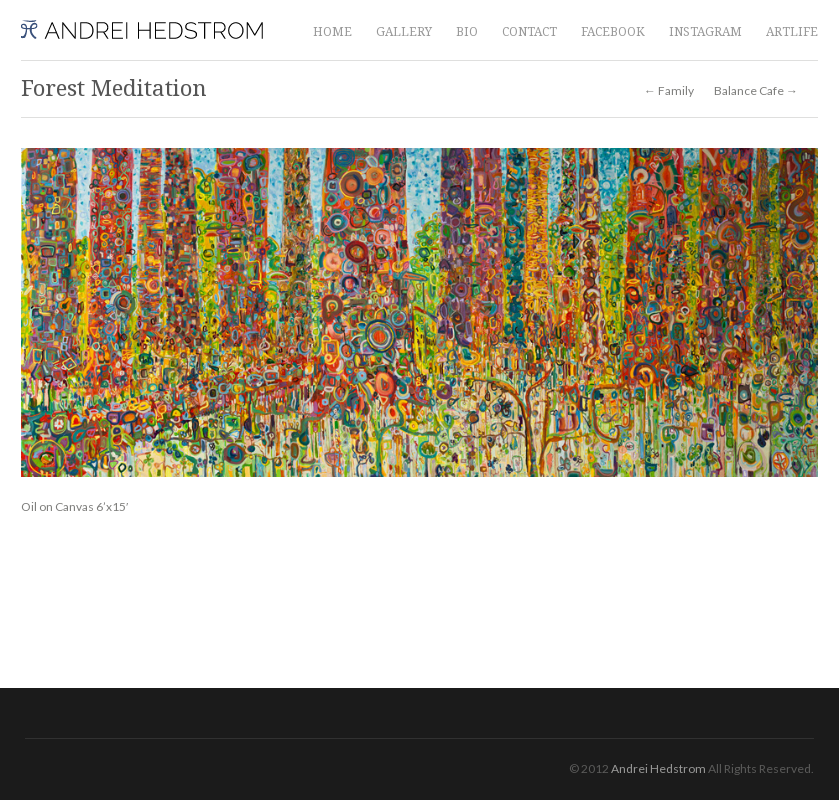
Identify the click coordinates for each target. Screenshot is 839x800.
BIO (467, 32)
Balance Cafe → (756, 91)
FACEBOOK (613, 32)
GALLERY (404, 32)
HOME (332, 32)
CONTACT (529, 32)
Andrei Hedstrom (658, 768)
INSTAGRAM (705, 32)
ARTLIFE (792, 32)
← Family (669, 91)
